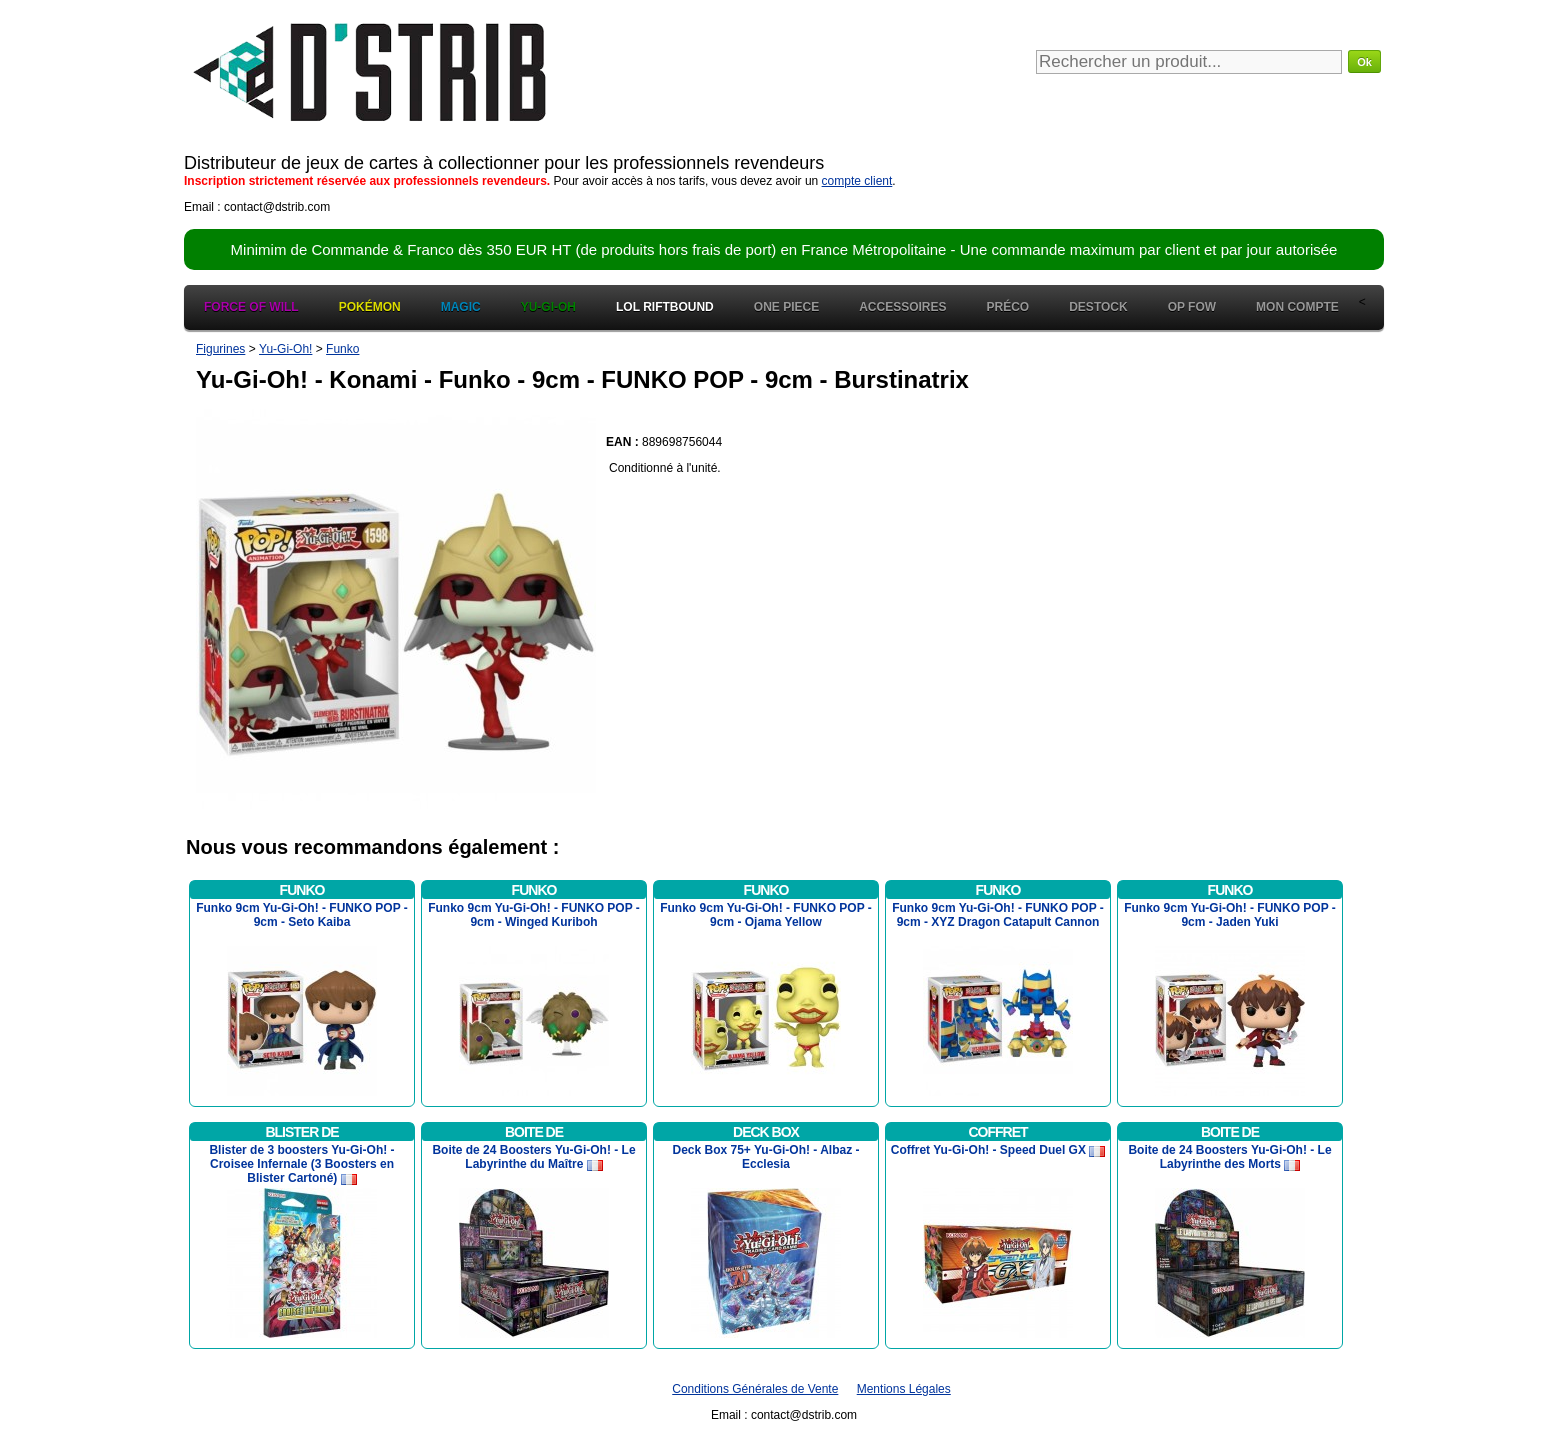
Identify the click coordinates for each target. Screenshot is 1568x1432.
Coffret (997, 1132)
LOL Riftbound (665, 307)
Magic (461, 307)
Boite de (534, 1132)
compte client (857, 181)
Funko (342, 349)
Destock (1098, 307)
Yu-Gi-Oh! (285, 349)
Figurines (220, 349)
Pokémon (370, 307)
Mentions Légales (904, 1389)
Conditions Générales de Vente (755, 1389)
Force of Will (251, 307)
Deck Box (766, 1132)
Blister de (301, 1132)
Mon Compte (1297, 307)
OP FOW (1192, 307)
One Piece (786, 307)
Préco (1008, 307)
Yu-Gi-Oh (548, 307)
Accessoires (902, 307)
